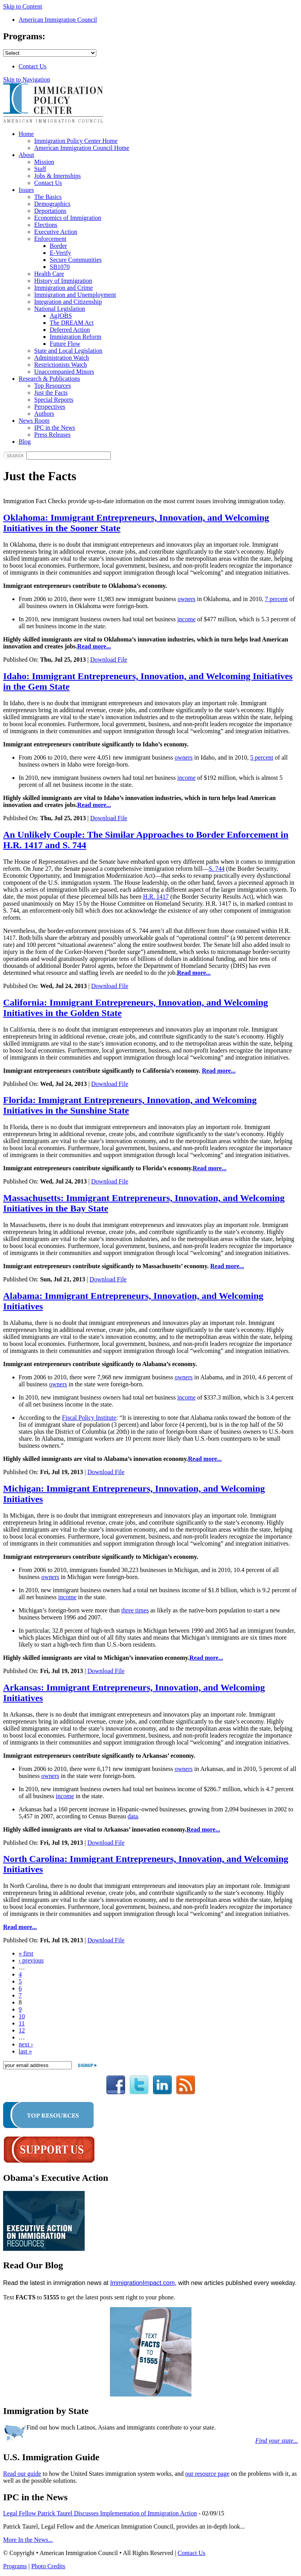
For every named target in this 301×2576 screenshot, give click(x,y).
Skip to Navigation (26, 79)
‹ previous (31, 1960)
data (132, 1816)
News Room (34, 420)
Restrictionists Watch (60, 364)
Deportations (50, 210)
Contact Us (33, 66)
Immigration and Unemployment (75, 294)
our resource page (207, 2473)
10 (22, 2016)
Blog (25, 441)
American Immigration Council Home (81, 148)
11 (21, 2023)
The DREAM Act (72, 322)
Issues (26, 189)
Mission (44, 162)
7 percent (276, 599)
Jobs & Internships (57, 176)
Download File (108, 659)
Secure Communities (76, 259)
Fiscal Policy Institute (89, 1417)
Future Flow (65, 343)
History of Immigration (63, 280)
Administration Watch (61, 357)
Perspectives (49, 406)
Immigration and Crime (63, 287)
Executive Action (55, 231)
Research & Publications (49, 378)
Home (26, 134)
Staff (40, 169)
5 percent (261, 757)
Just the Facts (51, 392)
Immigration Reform (75, 336)
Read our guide (22, 2473)
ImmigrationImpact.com (142, 2283)
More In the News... (28, 2539)
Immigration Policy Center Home (76, 141)
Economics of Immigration (67, 217)
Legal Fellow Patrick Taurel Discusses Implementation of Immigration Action (100, 2513)
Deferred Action (70, 329)
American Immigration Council (58, 19)
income (186, 619)
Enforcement (50, 238)
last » (25, 2051)
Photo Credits (48, 2566)
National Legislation (59, 308)
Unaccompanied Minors (64, 371)
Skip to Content (22, 6)
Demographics (52, 203)
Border (58, 245)
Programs (15, 2566)
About (26, 155)
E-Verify (60, 252)
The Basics (48, 196)
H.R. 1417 (156, 896)
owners (186, 599)
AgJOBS (61, 315)
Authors (44, 413)
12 (22, 2030)
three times (135, 1610)
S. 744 (216, 868)
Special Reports (53, 399)
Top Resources (52, 385)
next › (26, 2044)
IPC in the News (54, 427)
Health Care (49, 273)
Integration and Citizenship (68, 301)
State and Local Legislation (68, 350)
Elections (45, 224)
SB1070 (60, 266)
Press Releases (52, 434)
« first (26, 1953)
